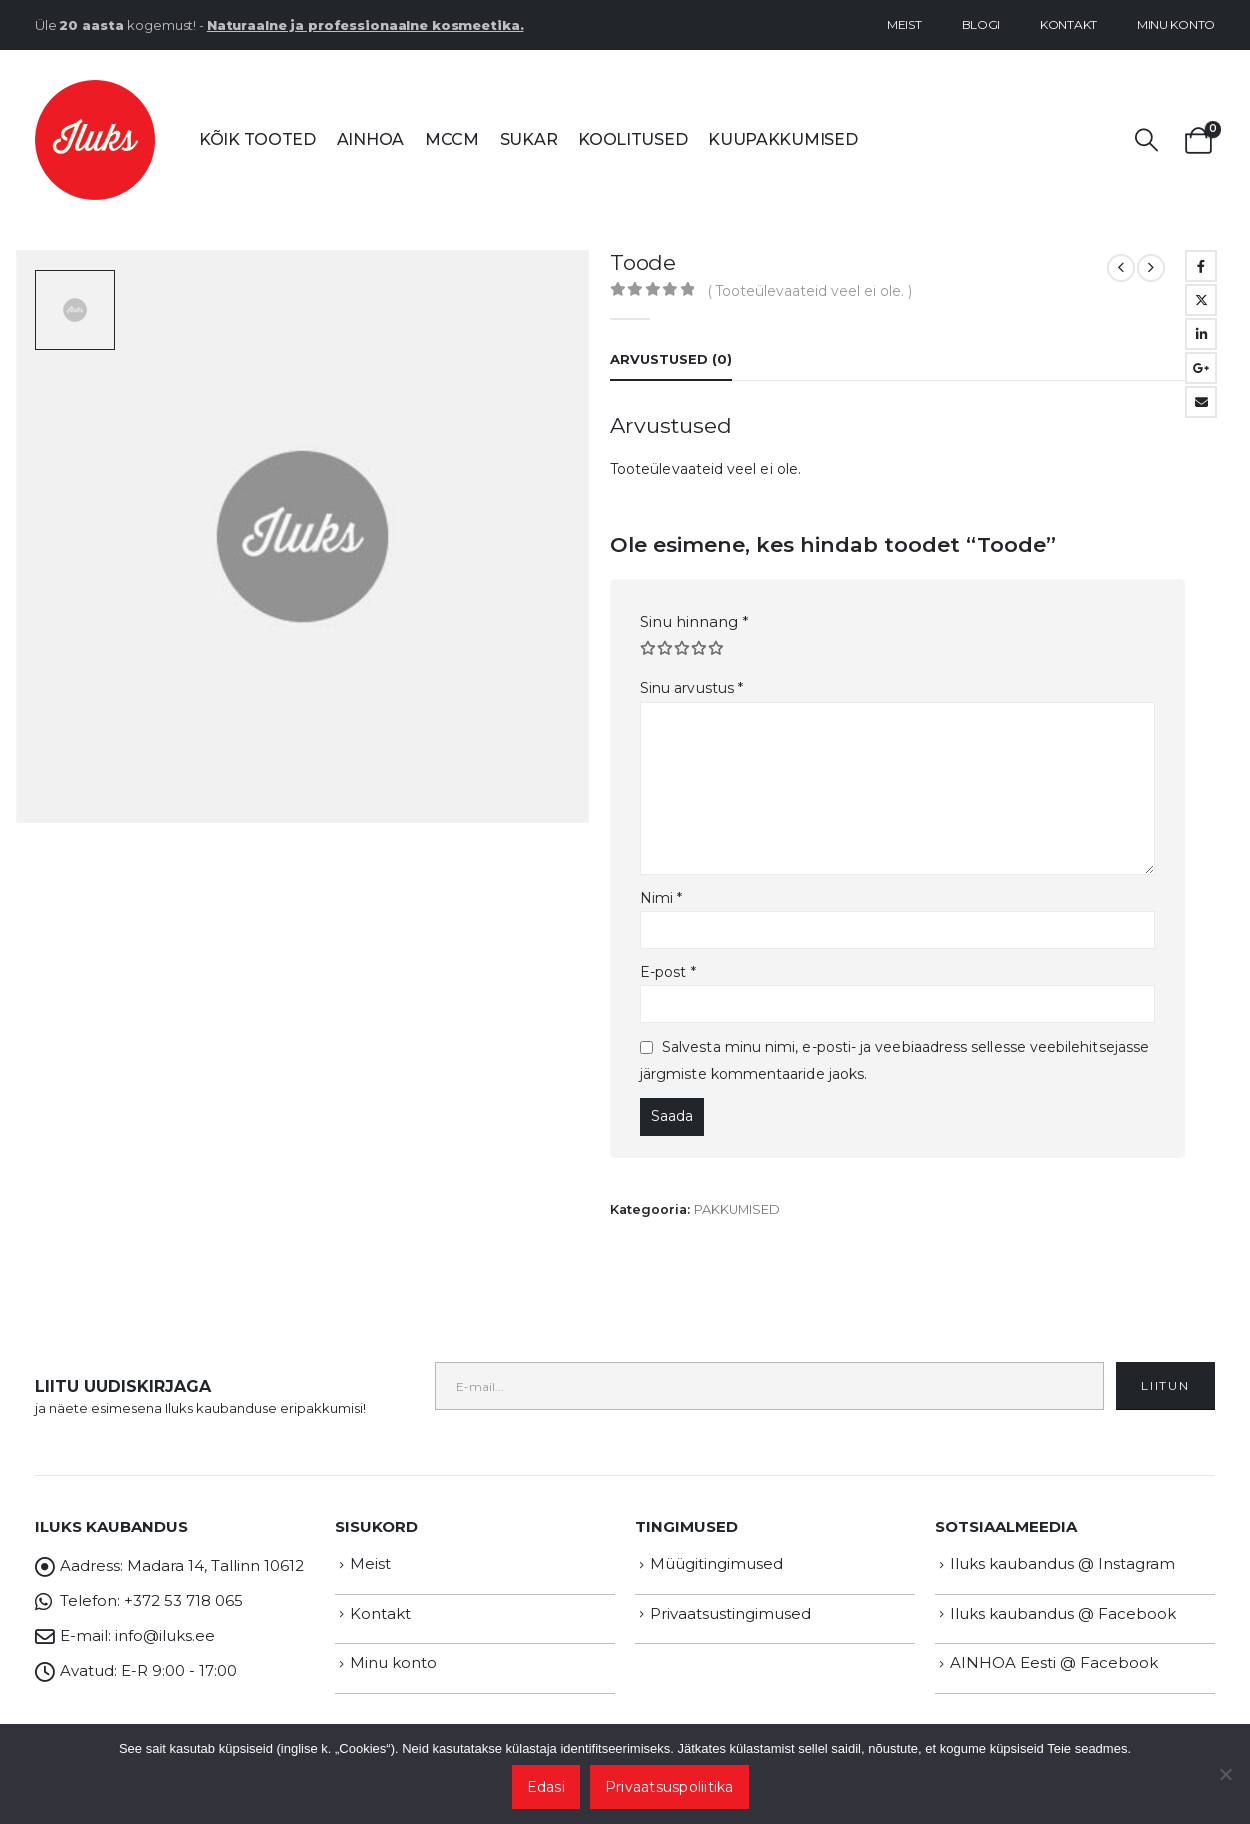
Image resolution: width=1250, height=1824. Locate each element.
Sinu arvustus (691, 688)
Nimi (661, 898)
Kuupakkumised (782, 139)
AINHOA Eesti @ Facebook (1054, 1662)
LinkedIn (1201, 334)
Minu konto (1176, 24)
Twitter (1201, 300)
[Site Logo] (95, 140)
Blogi (981, 24)
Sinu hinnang (694, 621)
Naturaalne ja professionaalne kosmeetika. (365, 25)
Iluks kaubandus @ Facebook (1063, 1613)
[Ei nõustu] (1225, 1774)
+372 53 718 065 (183, 1600)
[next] (1151, 268)
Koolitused (632, 139)
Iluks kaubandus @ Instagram (1062, 1563)
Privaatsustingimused (730, 1613)
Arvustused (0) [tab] (671, 359)
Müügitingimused (716, 1563)
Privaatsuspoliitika (669, 1787)
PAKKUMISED (737, 1209)
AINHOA (370, 139)
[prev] (1121, 268)
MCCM (452, 139)
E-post (668, 972)
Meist (904, 24)
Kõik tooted (257, 139)
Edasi (546, 1787)
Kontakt (1068, 24)
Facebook (1201, 266)
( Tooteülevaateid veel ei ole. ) (810, 291)
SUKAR (529, 139)
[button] (1147, 140)
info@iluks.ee (165, 1635)
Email (1201, 402)
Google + (1201, 368)
